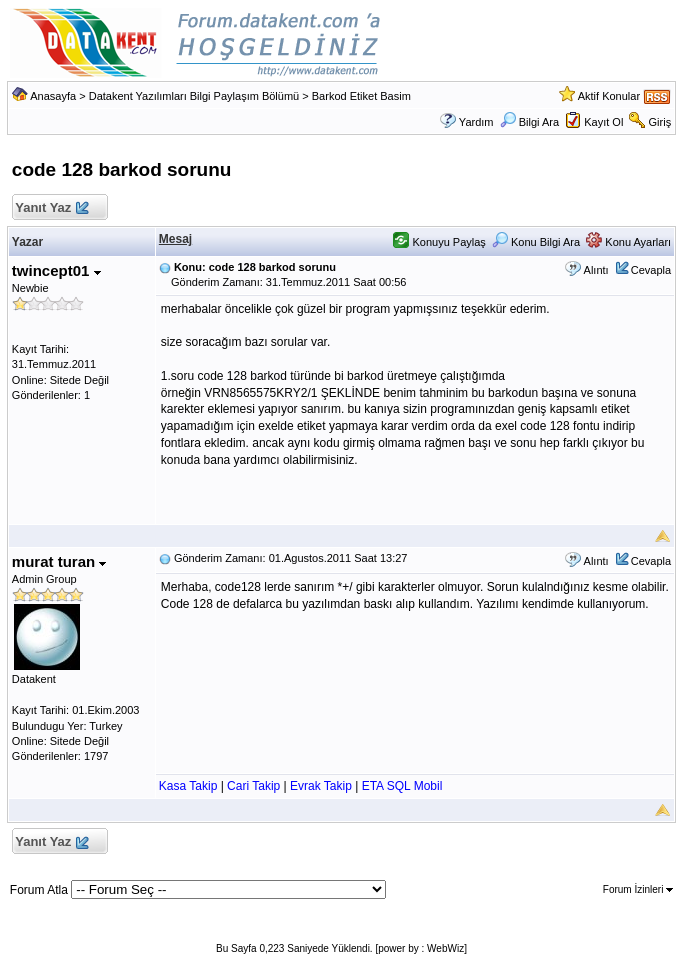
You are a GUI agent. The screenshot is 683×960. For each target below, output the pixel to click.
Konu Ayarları (628, 242)
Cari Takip (253, 786)
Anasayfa (53, 96)
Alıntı (596, 270)
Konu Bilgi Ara (536, 242)
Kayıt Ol (603, 122)
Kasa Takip (188, 786)
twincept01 (56, 270)
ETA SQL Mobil (402, 786)
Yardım (476, 122)
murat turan (59, 561)
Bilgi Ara (529, 122)
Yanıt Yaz (51, 208)
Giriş (660, 122)
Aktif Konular (609, 96)
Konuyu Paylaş (439, 242)
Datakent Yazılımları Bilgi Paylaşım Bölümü (194, 96)
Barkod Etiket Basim (361, 96)
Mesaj (175, 239)
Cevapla (651, 270)
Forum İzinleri (638, 889)
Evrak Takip (321, 786)
